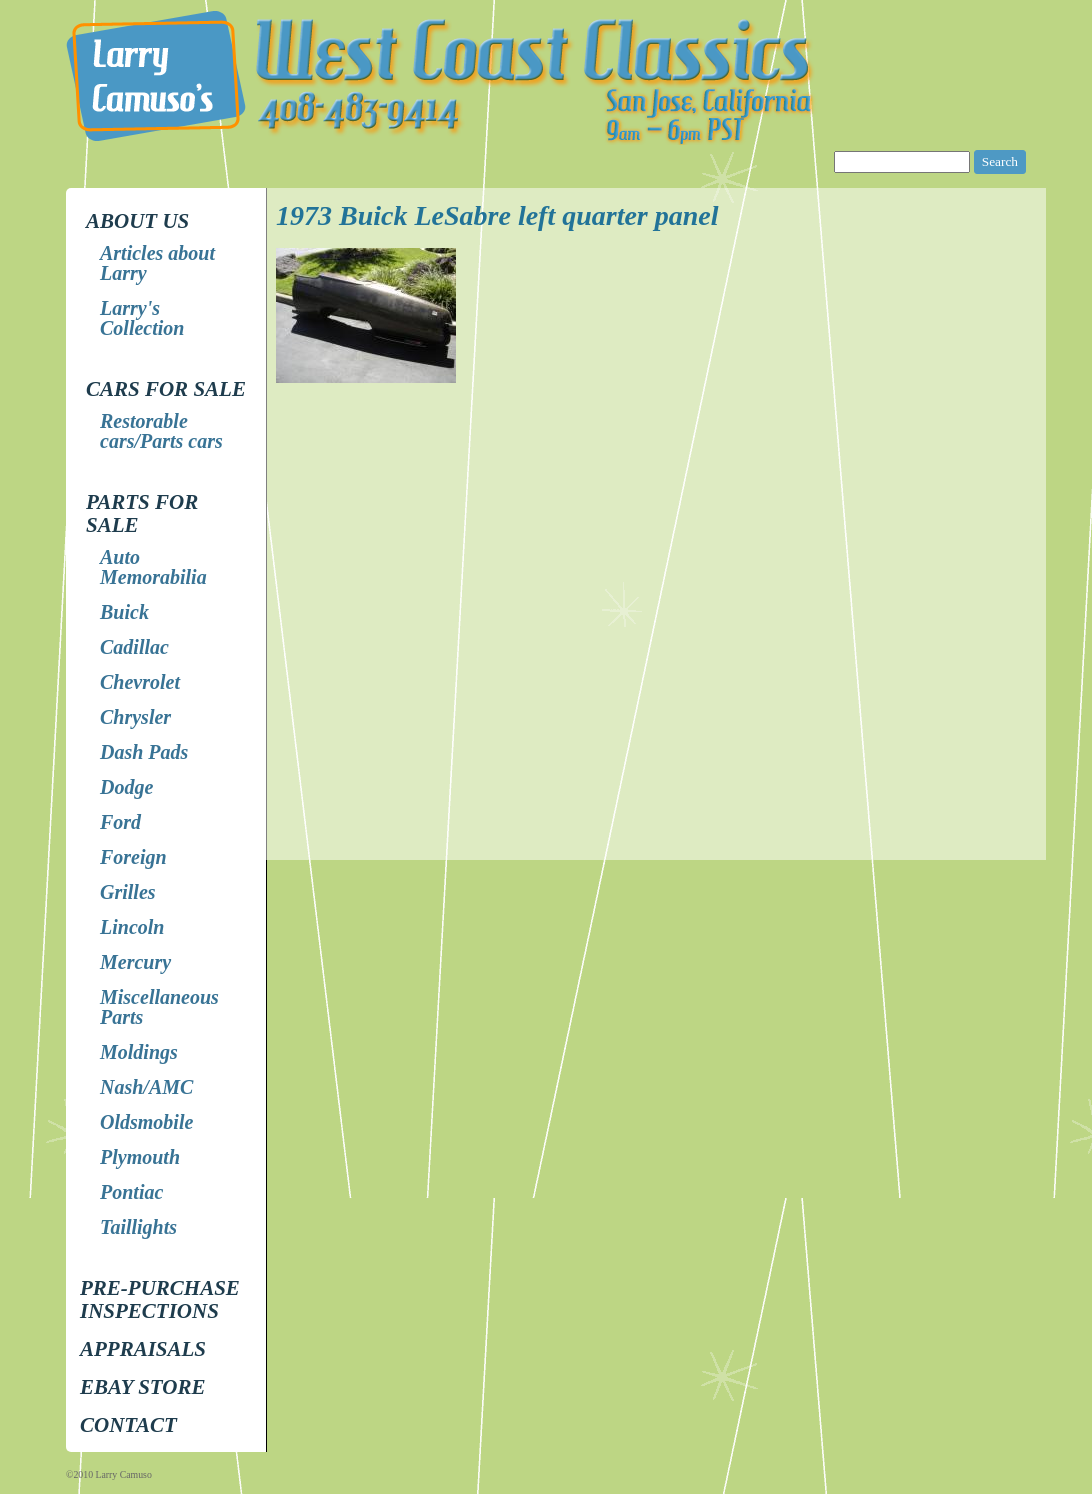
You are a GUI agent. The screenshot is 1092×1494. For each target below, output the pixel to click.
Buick (124, 612)
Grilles (128, 892)
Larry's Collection (142, 318)
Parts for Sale (142, 513)
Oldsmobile (146, 1122)
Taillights (138, 1227)
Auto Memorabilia (153, 567)
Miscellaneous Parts (159, 1007)
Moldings (139, 1052)
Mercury (135, 962)
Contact (128, 1425)
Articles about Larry (157, 263)
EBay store (142, 1387)
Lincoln (132, 927)
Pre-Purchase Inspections (160, 1299)
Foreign (133, 857)
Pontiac (131, 1192)
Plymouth (140, 1157)
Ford (120, 822)
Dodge (126, 787)
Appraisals (143, 1349)
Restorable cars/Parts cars (161, 431)
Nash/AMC (146, 1087)
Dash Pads (144, 752)
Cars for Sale (166, 389)
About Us (137, 221)
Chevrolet (140, 682)
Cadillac (134, 647)
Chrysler (135, 717)
